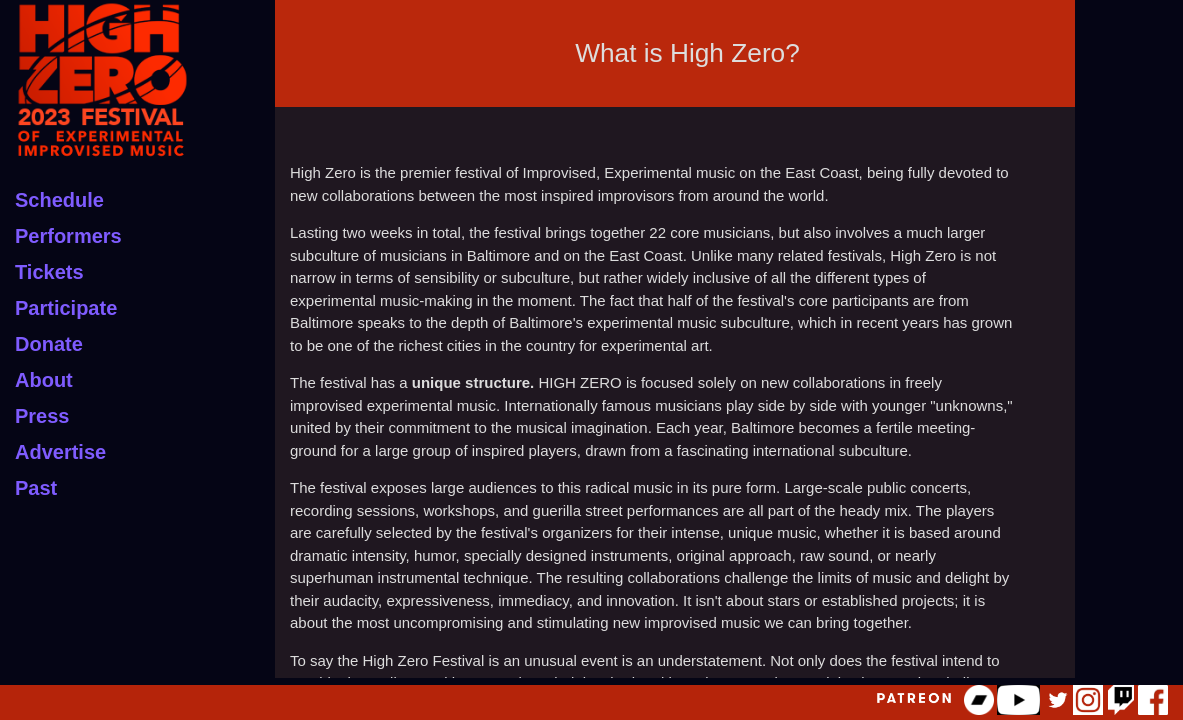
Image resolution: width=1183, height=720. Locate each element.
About (44, 380)
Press (42, 416)
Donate (49, 344)
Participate (66, 308)
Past (36, 488)
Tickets (49, 272)
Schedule (59, 200)
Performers (68, 236)
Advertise (60, 452)
